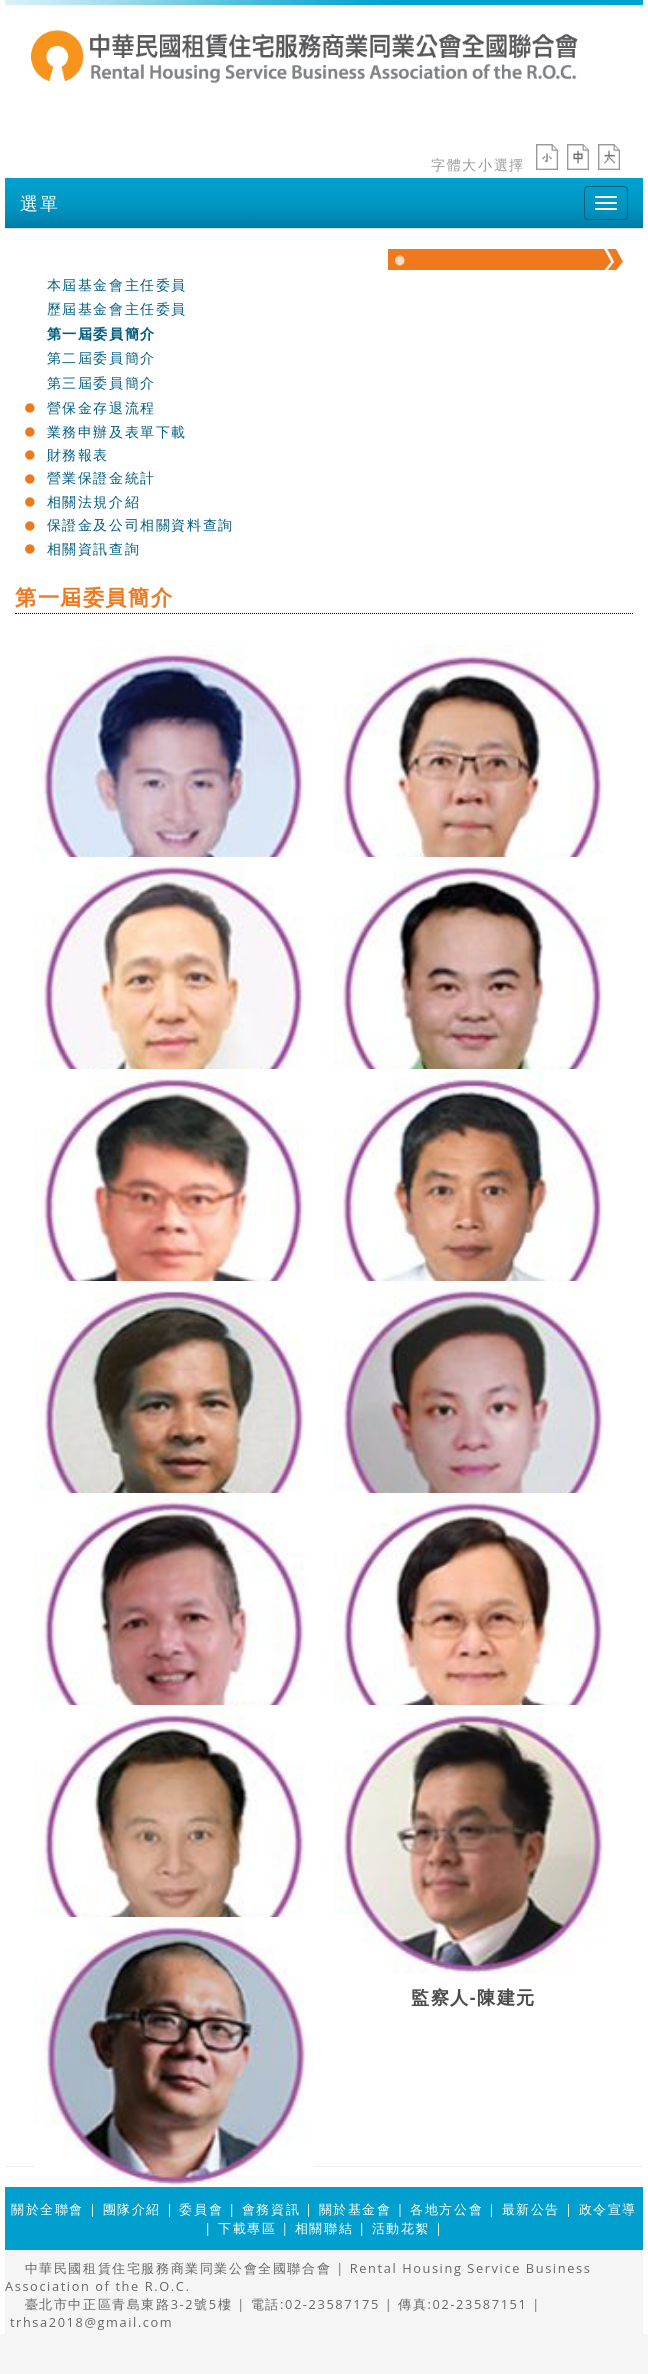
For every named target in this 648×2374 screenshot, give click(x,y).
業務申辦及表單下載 (117, 431)
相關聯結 (324, 2228)
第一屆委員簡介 (101, 333)
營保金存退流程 (101, 407)
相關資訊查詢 (94, 548)
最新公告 (531, 2209)
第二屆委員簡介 (101, 357)
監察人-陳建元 (473, 1996)
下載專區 (247, 2228)
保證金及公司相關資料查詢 (140, 524)
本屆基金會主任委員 (117, 284)
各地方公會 (446, 2209)
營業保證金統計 (101, 477)
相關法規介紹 (94, 501)
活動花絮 (401, 2228)
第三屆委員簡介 (101, 382)
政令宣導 (608, 2209)
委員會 (201, 2209)
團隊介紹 (132, 2209)
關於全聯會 (47, 2209)
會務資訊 (271, 2209)
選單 (39, 203)
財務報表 (78, 454)
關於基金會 (86, 258)
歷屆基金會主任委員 (117, 308)
